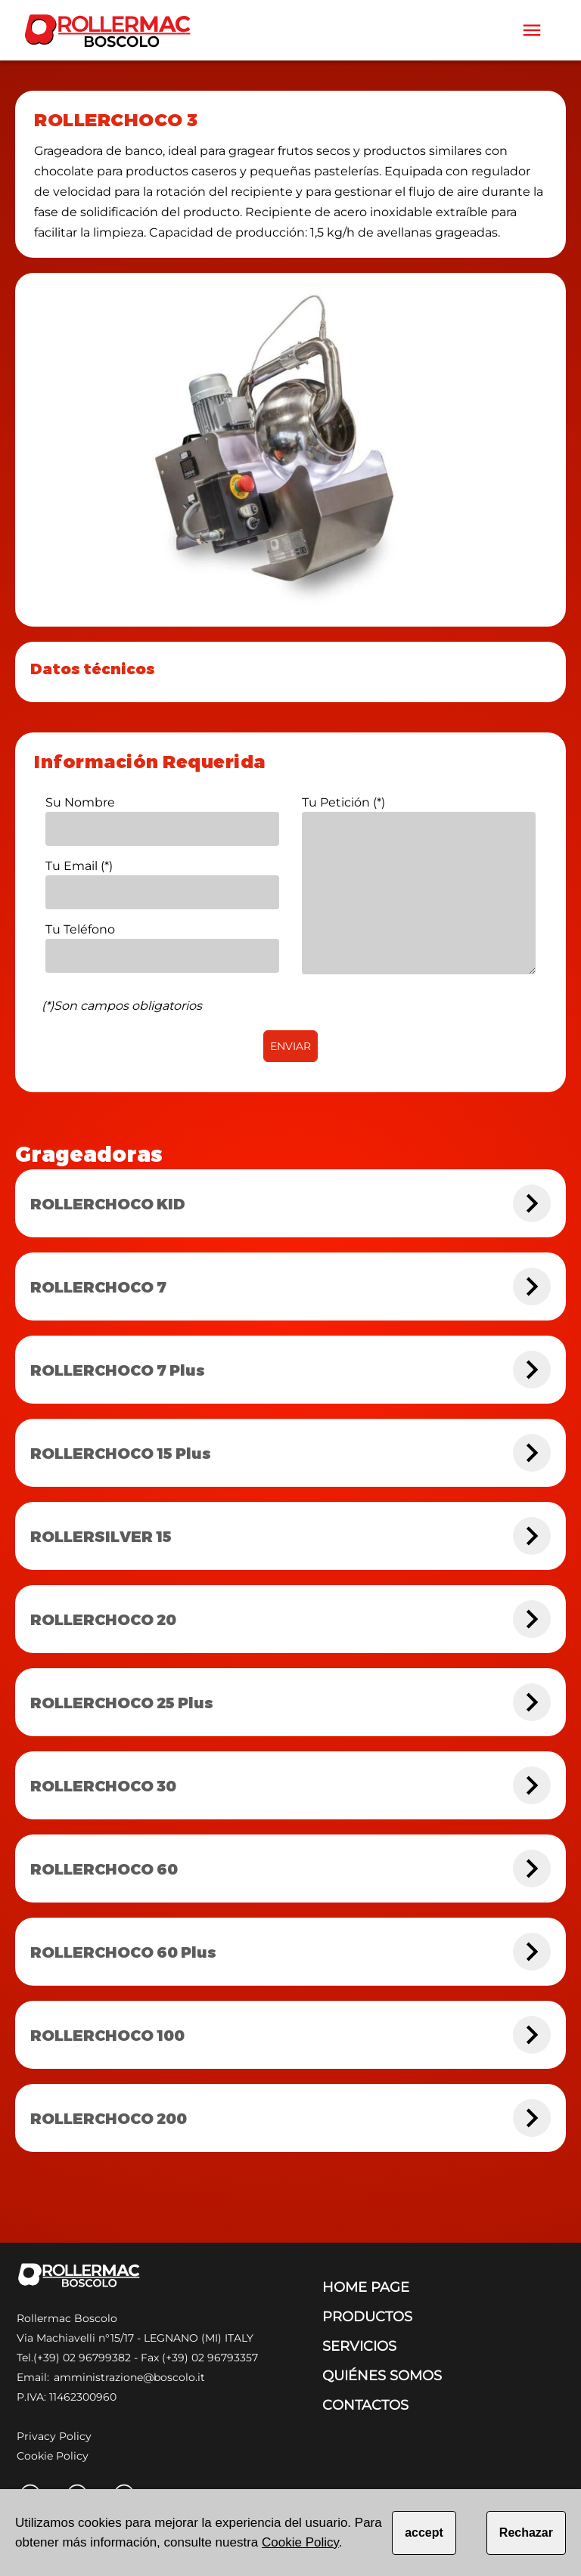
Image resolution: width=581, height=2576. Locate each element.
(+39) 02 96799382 (82, 2357)
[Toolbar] (531, 30)
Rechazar (526, 2532)
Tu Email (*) (79, 866)
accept (424, 2532)
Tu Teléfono (80, 929)
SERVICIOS (359, 2346)
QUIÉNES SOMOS (382, 2375)
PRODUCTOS (367, 2316)
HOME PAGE (365, 2287)
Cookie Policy (53, 2456)
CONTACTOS (365, 2405)
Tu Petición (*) (343, 802)
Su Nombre (80, 802)
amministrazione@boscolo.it (129, 2377)
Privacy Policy (54, 2436)
